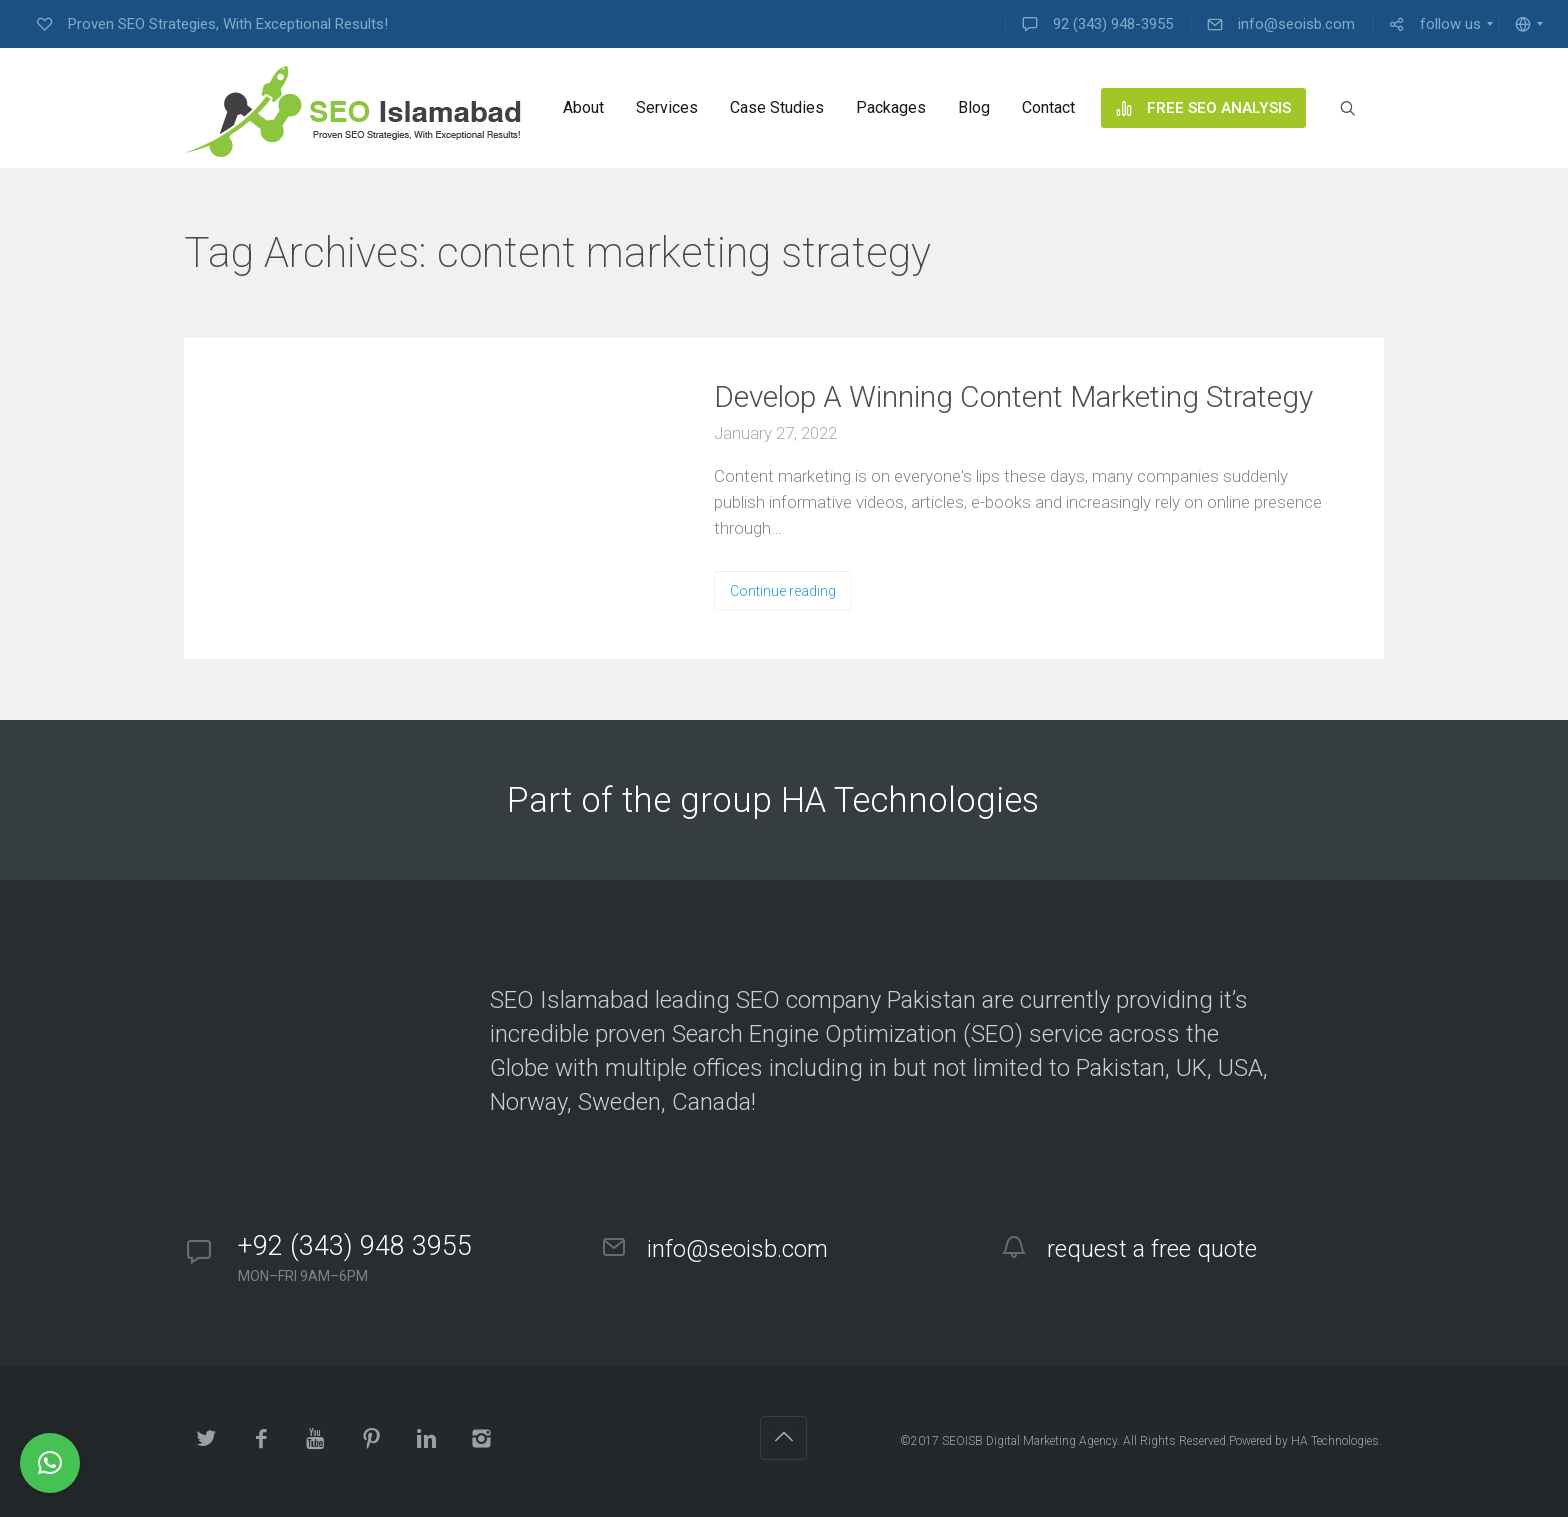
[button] (50, 1463)
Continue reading (783, 591)
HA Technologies (1335, 1441)
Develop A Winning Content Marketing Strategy (1013, 396)
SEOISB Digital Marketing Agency (1029, 1441)
